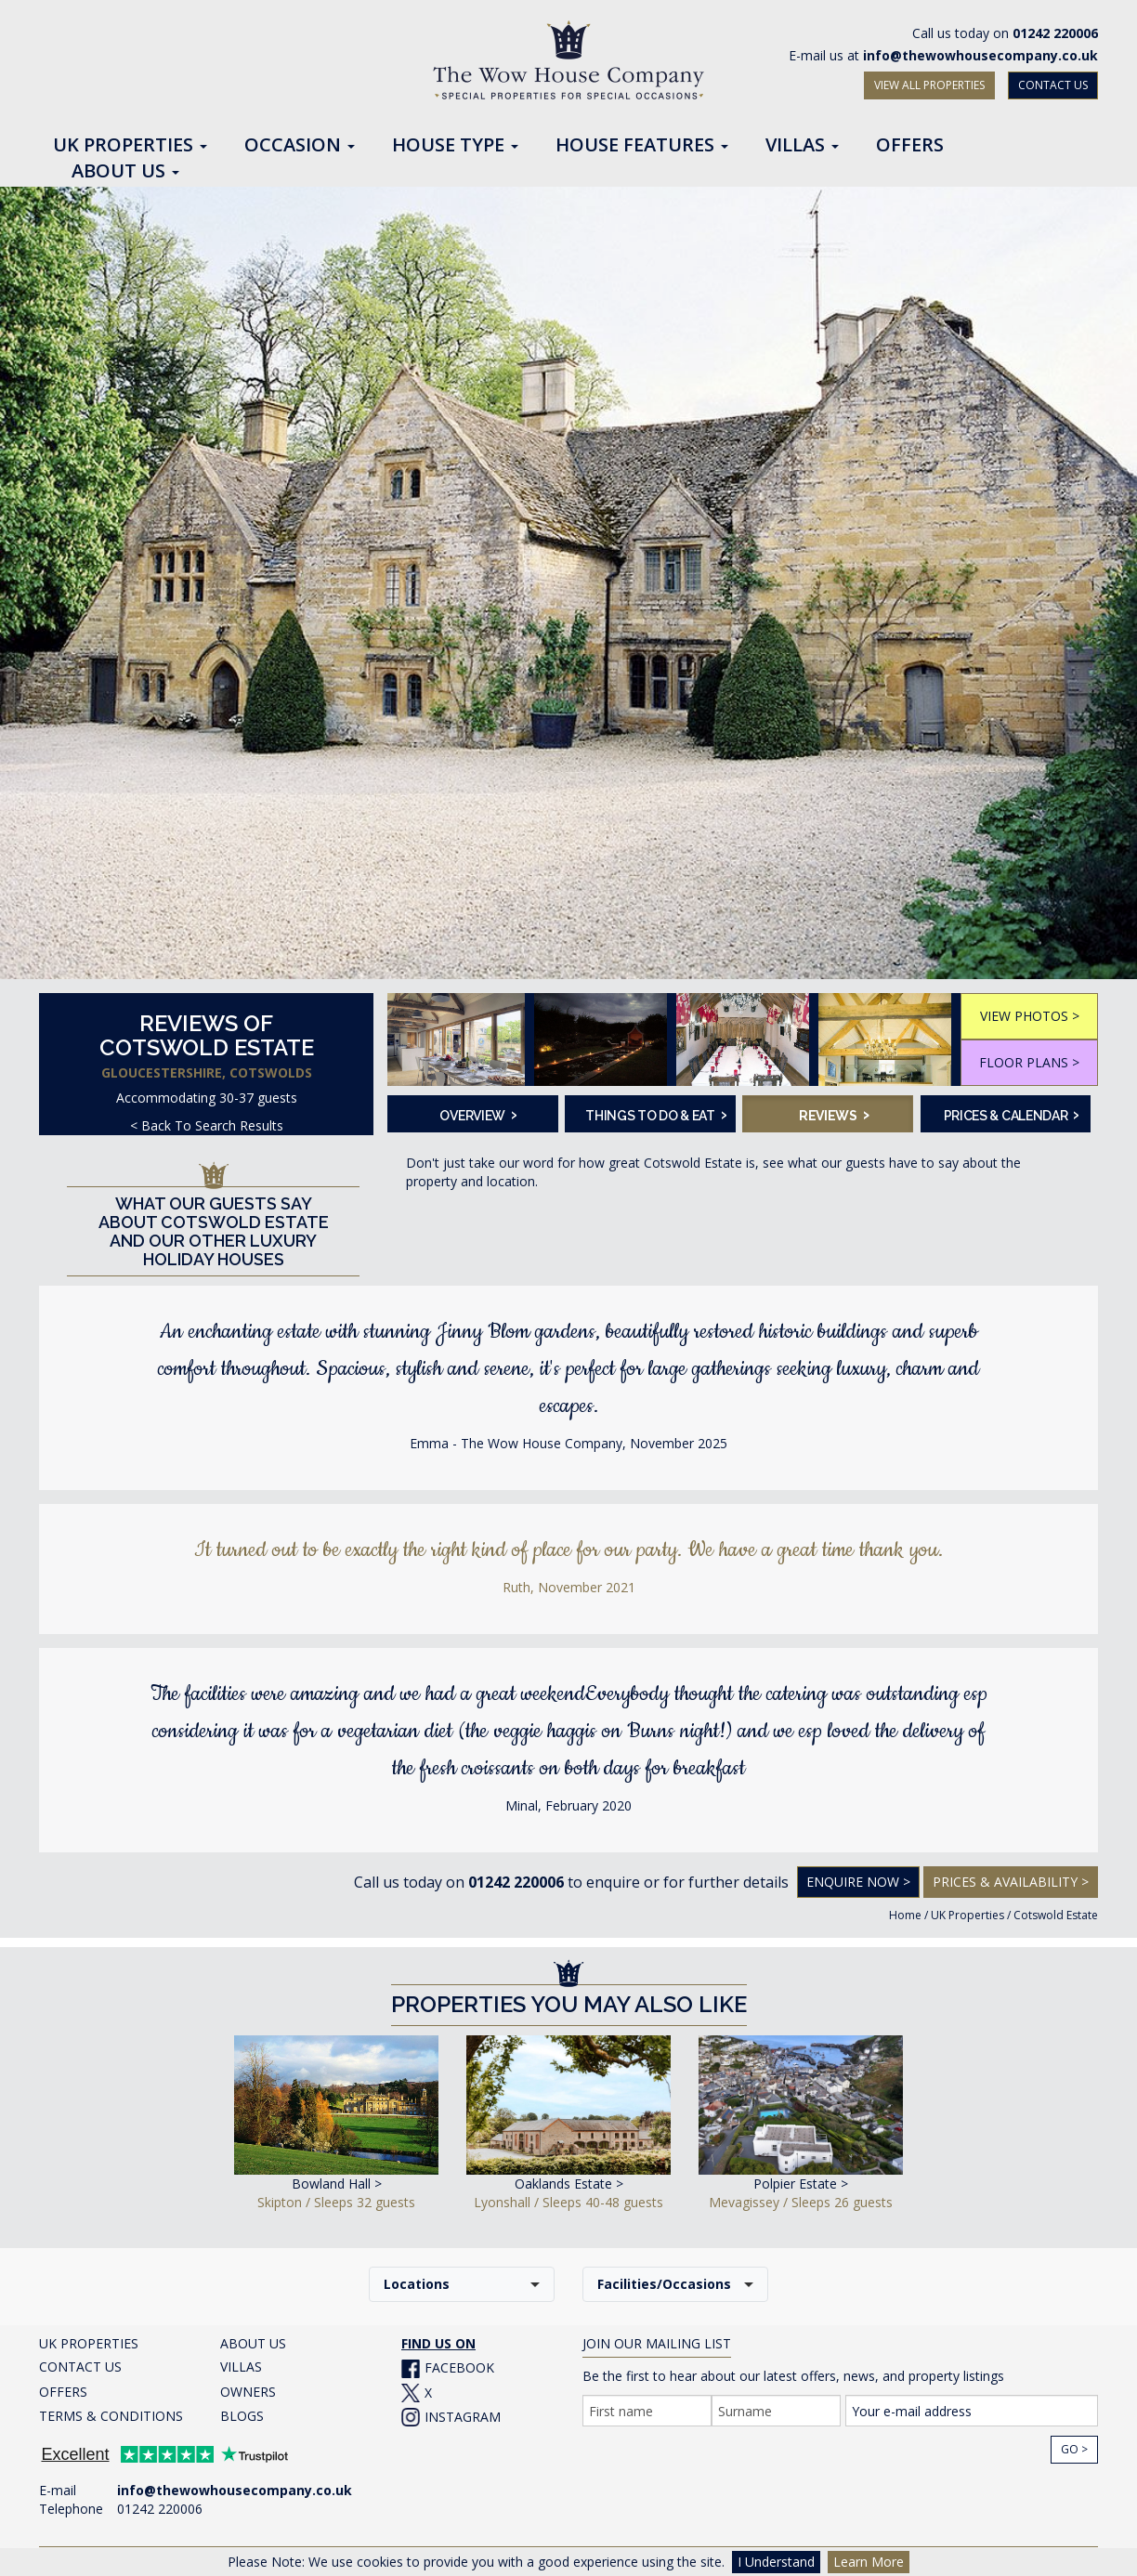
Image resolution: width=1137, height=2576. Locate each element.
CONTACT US (1053, 85)
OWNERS (248, 2391)
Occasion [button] (299, 146)
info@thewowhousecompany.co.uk (980, 55)
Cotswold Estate (1055, 1915)
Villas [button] (802, 146)
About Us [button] (125, 172)
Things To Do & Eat (654, 1114)
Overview (477, 1114)
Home (905, 1915)
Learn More (868, 2561)
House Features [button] (641, 146)
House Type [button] (455, 146)
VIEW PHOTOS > (1029, 1016)
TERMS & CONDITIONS (111, 2416)
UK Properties (967, 1915)
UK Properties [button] (130, 146)
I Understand (776, 2561)
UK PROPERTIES (88, 2343)
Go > (1074, 2449)
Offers (910, 146)
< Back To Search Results (206, 1125)
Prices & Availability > (1011, 1881)
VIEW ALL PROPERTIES (929, 85)
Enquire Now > (858, 1881)
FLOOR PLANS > (1029, 1062)
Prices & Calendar (1011, 1114)
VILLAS (241, 2366)
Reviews (834, 1114)
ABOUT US (253, 2343)
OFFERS (63, 2391)
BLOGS (242, 2416)
